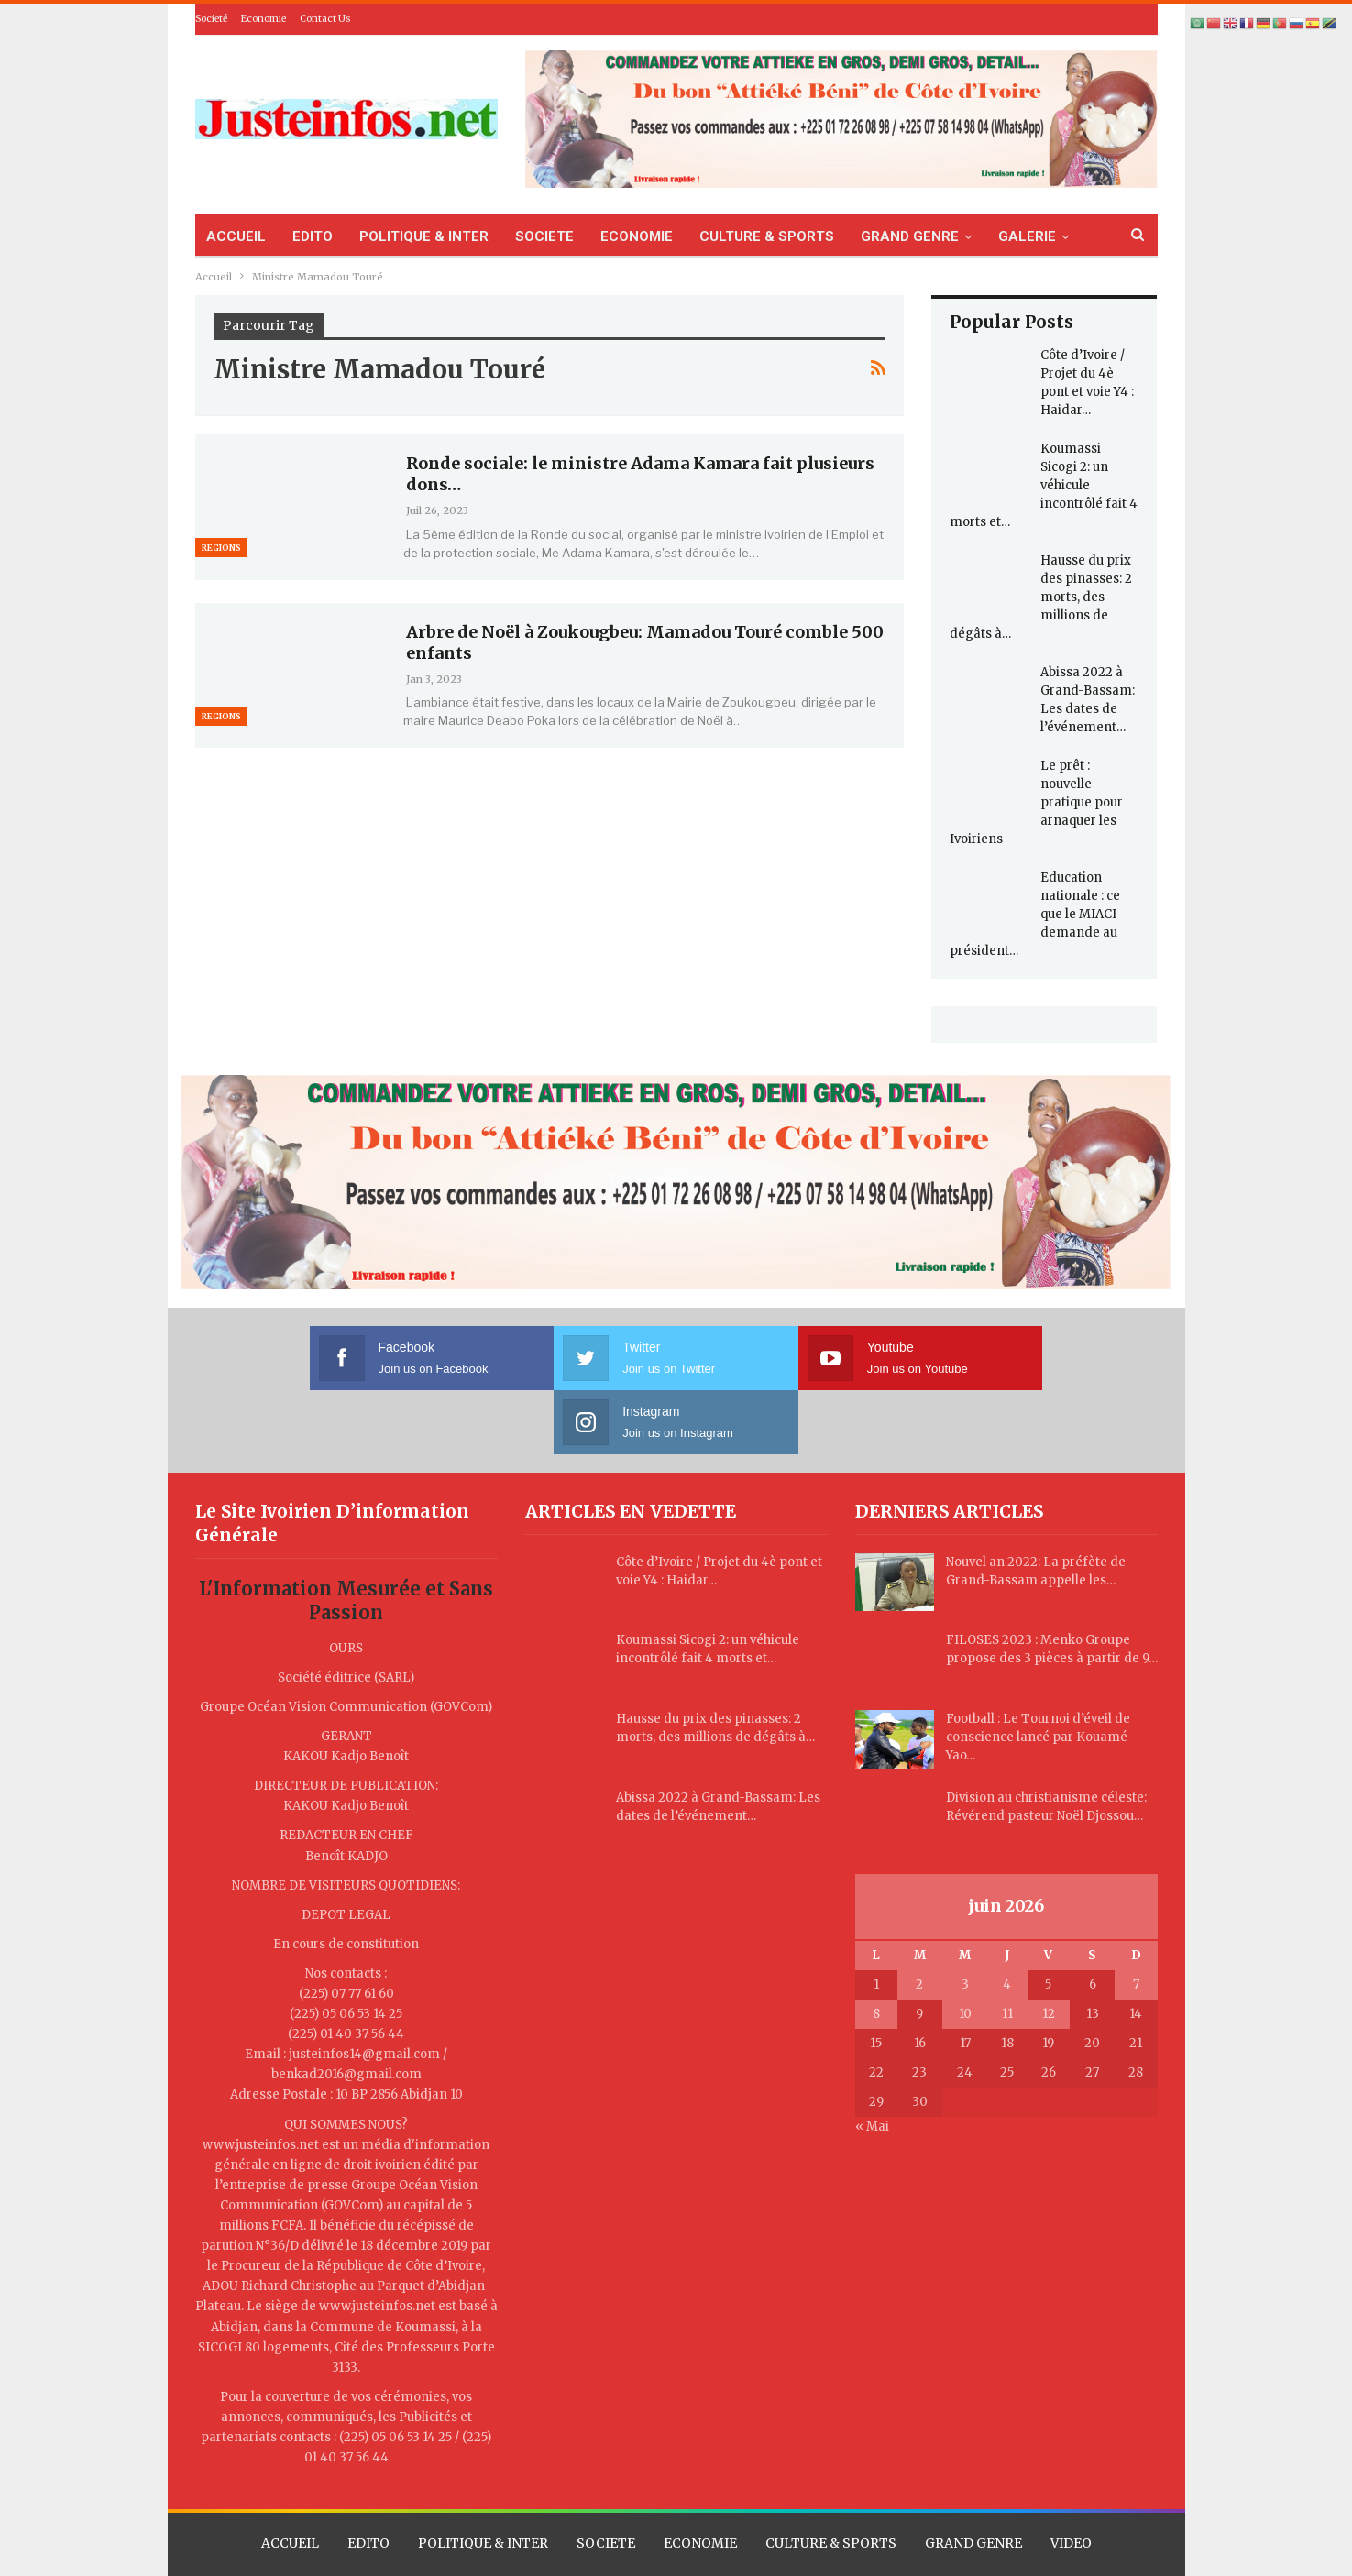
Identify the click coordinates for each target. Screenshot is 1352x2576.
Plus (1012, 236)
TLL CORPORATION (833, 2545)
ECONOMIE (636, 236)
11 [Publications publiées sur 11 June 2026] (1007, 1949)
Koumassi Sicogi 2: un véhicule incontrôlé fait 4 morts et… (1044, 485)
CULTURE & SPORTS (766, 236)
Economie (263, 19)
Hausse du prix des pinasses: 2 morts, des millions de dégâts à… (1041, 597)
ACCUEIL (236, 236)
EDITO (312, 236)
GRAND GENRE (910, 236)
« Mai (872, 2062)
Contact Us (325, 19)
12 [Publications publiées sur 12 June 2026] (1048, 1949)
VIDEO (1071, 2479)
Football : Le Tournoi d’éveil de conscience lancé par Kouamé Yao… (1038, 1673)
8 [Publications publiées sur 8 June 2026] (876, 1949)
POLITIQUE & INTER (424, 236)
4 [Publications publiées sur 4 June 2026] (1007, 1920)
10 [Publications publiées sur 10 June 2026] (965, 1949)
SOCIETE (544, 236)
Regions (221, 548)
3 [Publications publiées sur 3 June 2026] (965, 1920)
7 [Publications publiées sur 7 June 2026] (1136, 1920)
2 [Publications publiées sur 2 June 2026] (919, 1920)
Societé (211, 19)
